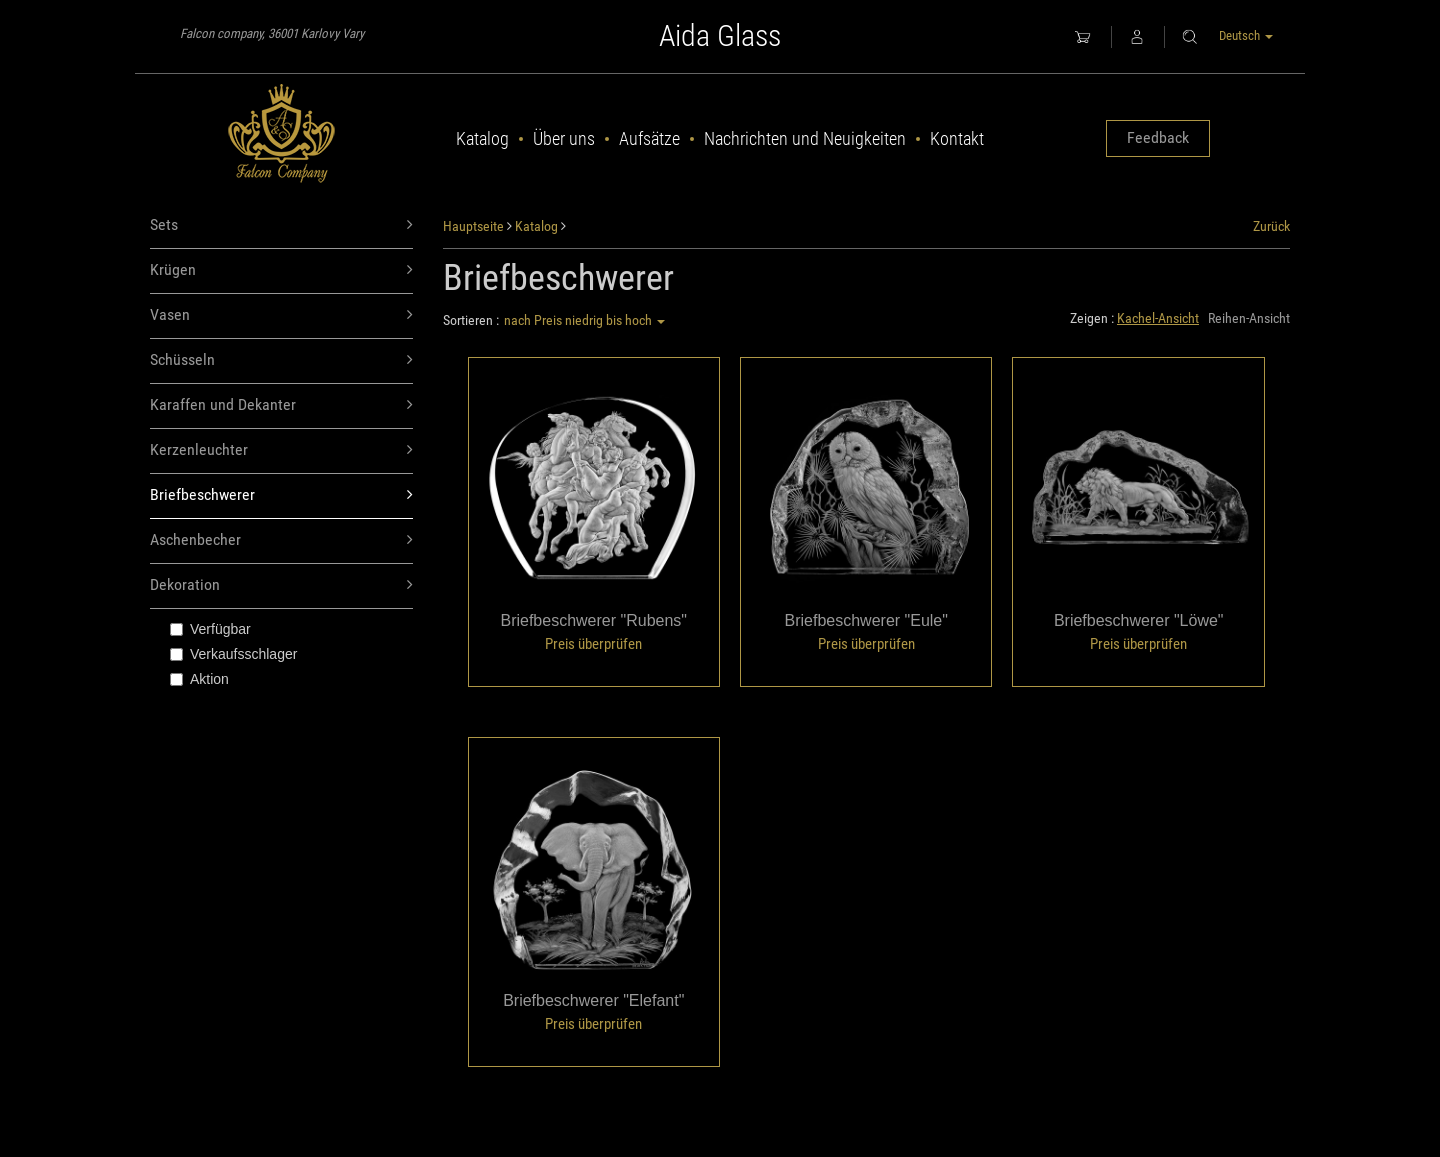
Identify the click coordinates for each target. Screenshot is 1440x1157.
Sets (281, 225)
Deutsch (1246, 35)
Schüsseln (281, 360)
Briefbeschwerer (281, 495)
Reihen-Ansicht (1249, 318)
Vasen (281, 315)
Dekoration (281, 585)
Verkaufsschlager (233, 654)
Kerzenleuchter (281, 450)
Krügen (281, 270)
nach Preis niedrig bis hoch (584, 320)
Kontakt (957, 138)
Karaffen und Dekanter (281, 405)
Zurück (1271, 226)
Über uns (564, 138)
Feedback (1158, 137)
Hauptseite (473, 226)
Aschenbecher (281, 540)
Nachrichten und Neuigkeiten (805, 138)
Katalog (482, 138)
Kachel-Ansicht (1158, 318)
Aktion (199, 679)
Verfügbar (210, 629)
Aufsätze (649, 138)
